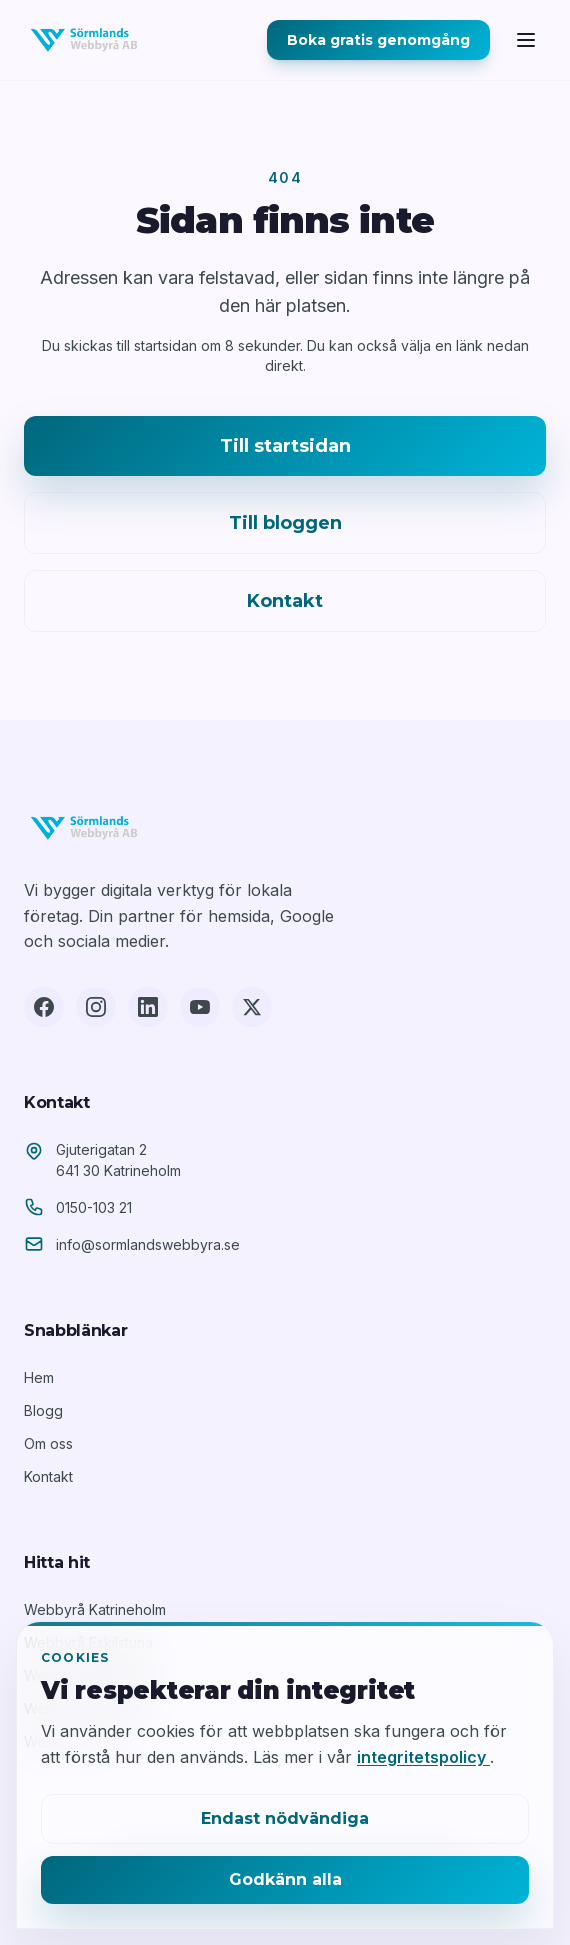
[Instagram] (96, 1007)
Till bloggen (285, 523)
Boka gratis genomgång (378, 40)
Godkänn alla (285, 1879)
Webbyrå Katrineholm (95, 1609)
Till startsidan (285, 446)
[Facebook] (44, 1007)
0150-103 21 (94, 1207)
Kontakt (285, 601)
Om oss (48, 1443)
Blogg (43, 1410)
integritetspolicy (423, 1757)
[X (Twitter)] (252, 1007)
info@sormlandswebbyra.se (148, 1244)
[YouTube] (200, 1007)
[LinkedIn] (148, 1007)
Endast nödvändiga (285, 1818)
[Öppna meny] (526, 40)
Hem (39, 1377)
